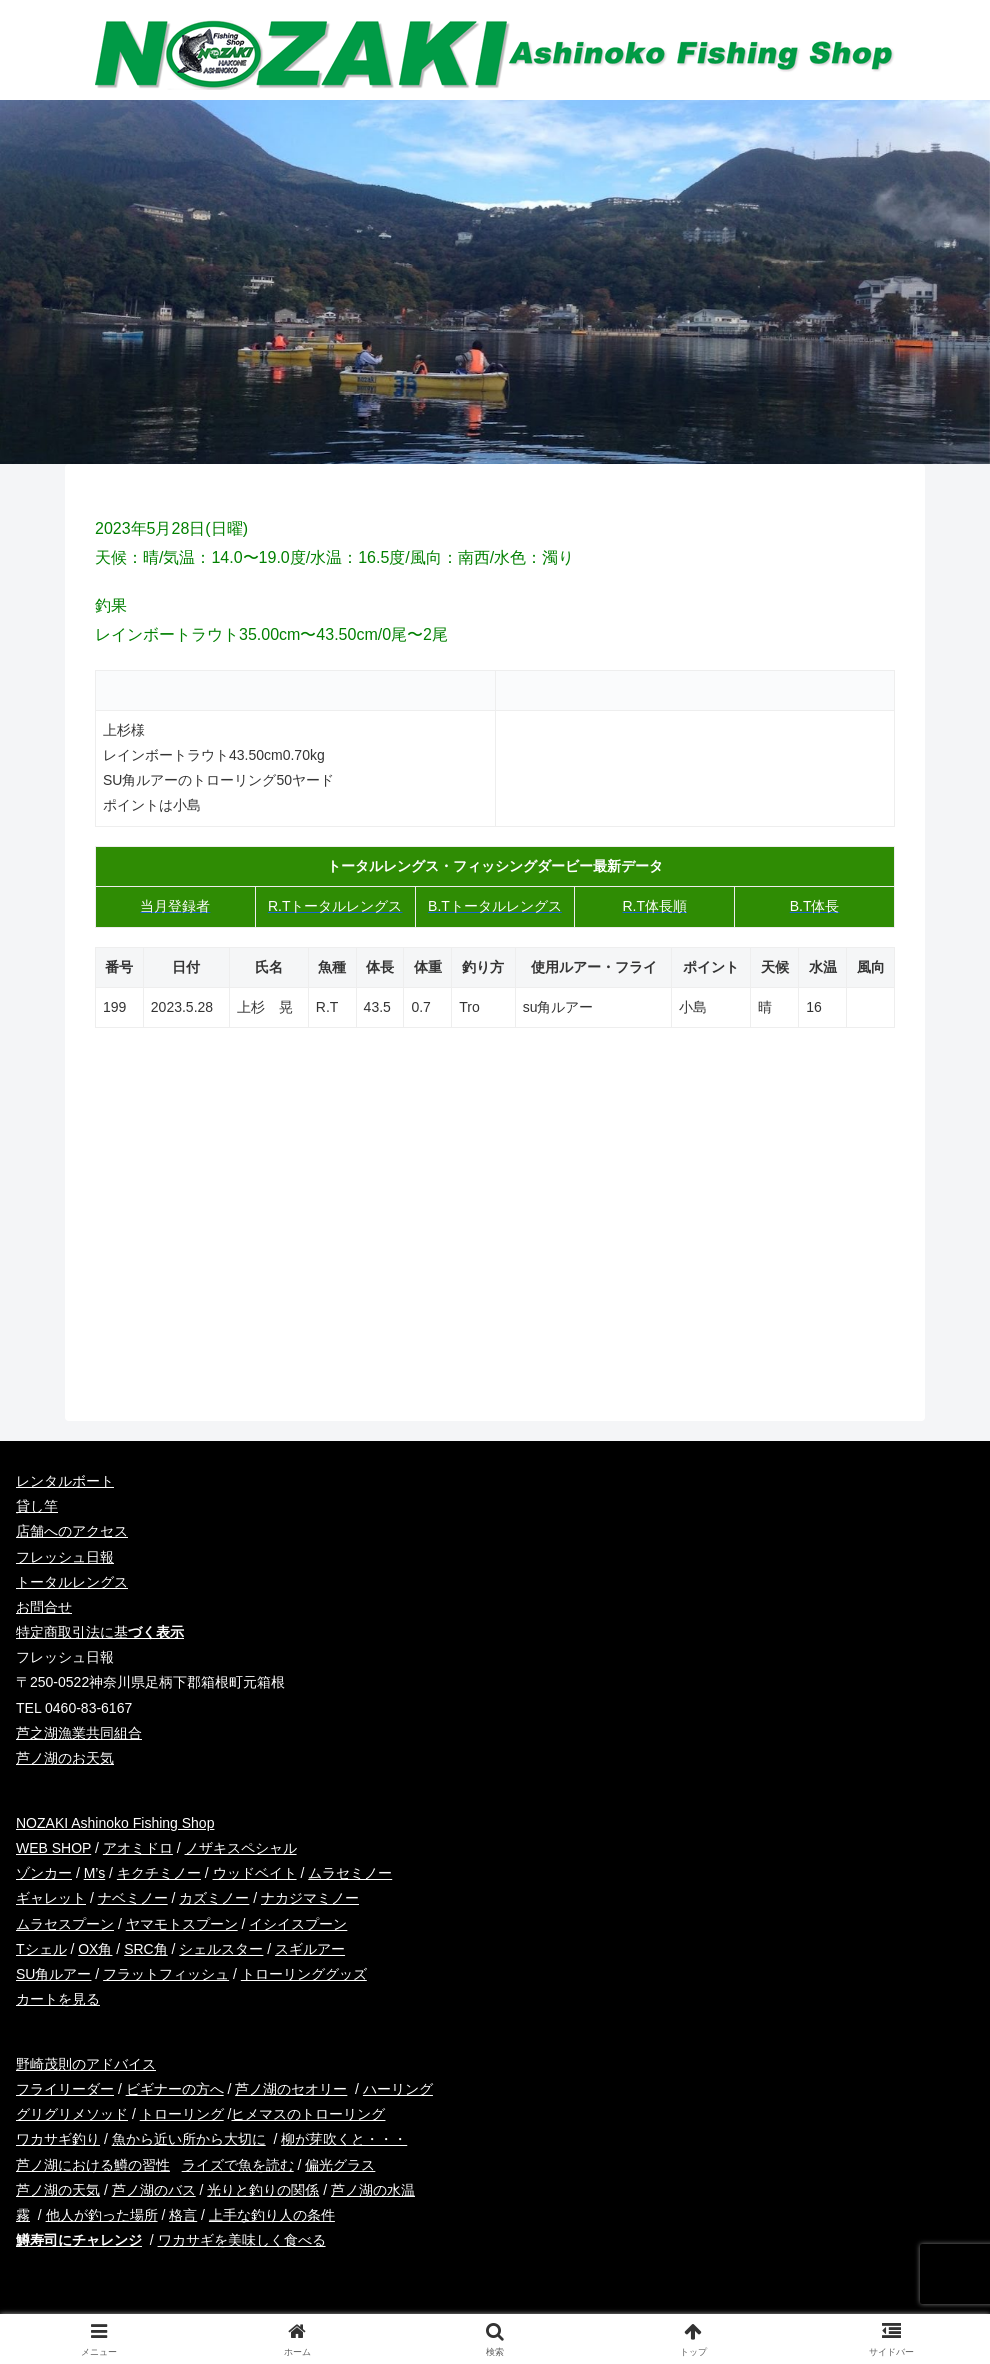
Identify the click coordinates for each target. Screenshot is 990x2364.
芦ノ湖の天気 (58, 2190)
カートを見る (58, 1999)
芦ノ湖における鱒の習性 (93, 2165)
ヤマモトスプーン (182, 1924)
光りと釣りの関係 (263, 2190)
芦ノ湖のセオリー (291, 2089)
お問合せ (44, 1607)
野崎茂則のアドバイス (86, 2064)
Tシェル (41, 1949)
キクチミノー (159, 1873)
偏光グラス (340, 2165)
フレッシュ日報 (65, 1557)
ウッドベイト (255, 1873)
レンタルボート (65, 1481)
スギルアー (310, 1949)
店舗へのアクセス (72, 1531)
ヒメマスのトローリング (308, 2114)
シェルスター (221, 1949)
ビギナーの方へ (175, 2089)
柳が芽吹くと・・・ (344, 2139)
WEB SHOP (53, 1848)
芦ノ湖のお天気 (65, 1758)
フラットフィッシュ (166, 1974)
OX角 (95, 1949)
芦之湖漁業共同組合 (79, 1733)
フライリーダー (65, 2089)
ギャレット (51, 1898)
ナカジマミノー (310, 1898)
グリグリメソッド (72, 2114)
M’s (95, 1873)
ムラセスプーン (65, 1924)
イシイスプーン (298, 1924)
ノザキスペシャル (241, 1848)
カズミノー (214, 1898)
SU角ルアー (53, 1974)
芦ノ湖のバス (154, 2190)
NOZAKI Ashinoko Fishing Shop (115, 1823)
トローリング (182, 2114)
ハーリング (398, 2089)
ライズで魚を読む (238, 2165)
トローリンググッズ (304, 1974)
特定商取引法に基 (100, 1632)
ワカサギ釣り (58, 2139)
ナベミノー (133, 1898)
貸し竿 (37, 1506)
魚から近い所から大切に (189, 2139)
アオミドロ (138, 1848)
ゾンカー (44, 1873)
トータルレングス (72, 1582)
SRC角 (146, 1949)
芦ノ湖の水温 (373, 2190)
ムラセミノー (350, 1873)
